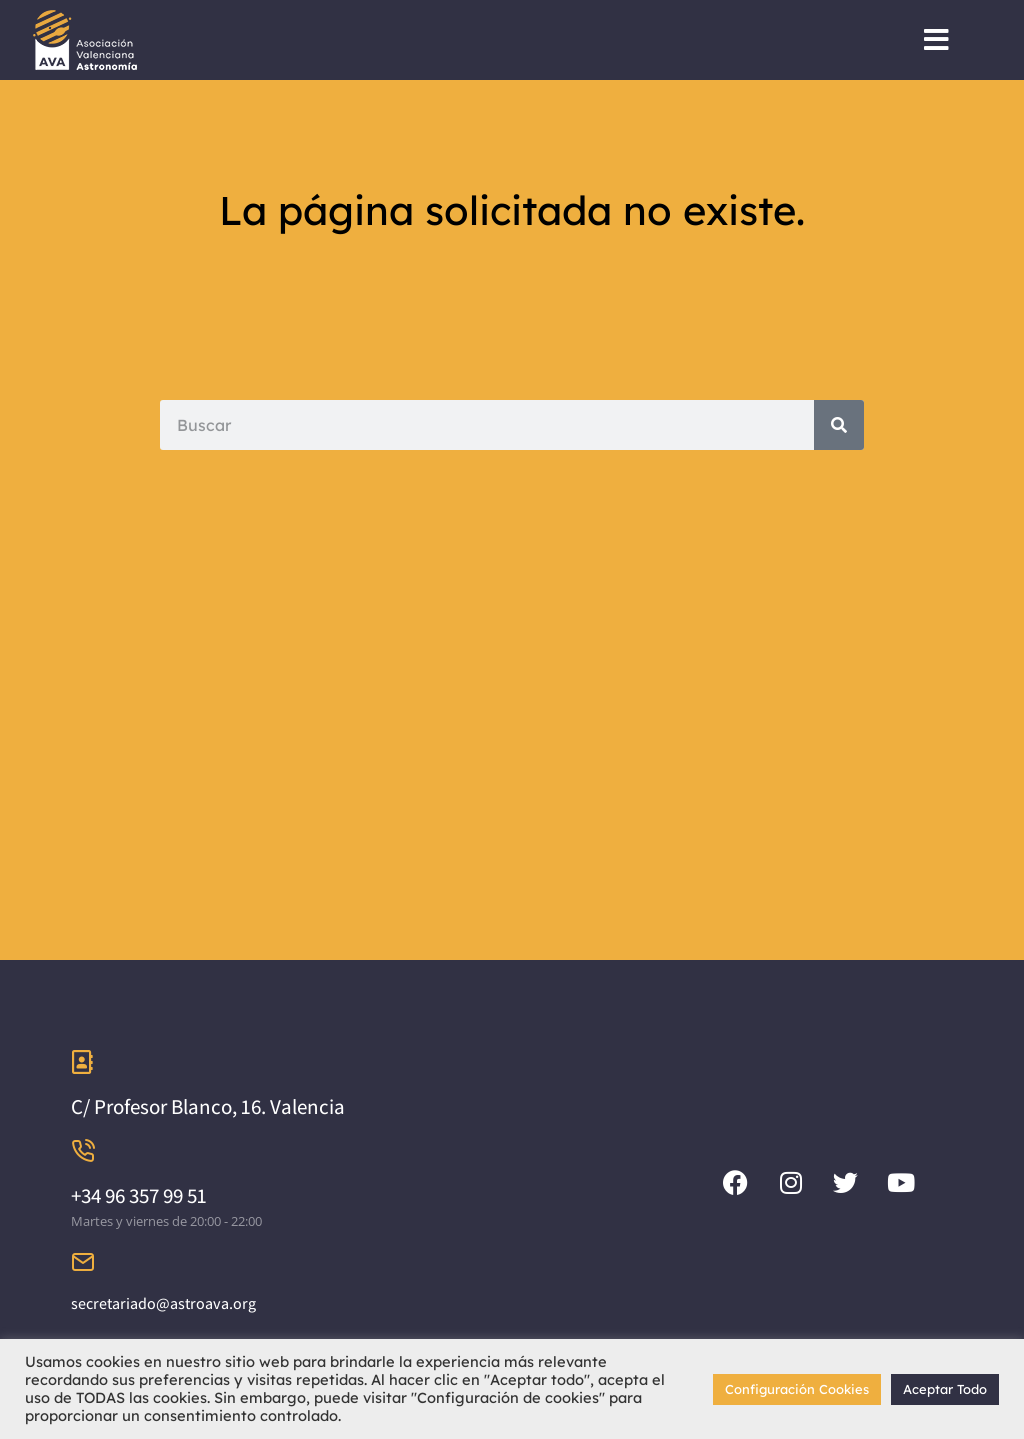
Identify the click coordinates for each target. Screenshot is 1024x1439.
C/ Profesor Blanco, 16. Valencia (208, 1106)
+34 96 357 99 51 (139, 1195)
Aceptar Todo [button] (945, 1389)
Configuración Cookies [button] (797, 1389)
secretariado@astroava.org (163, 1303)
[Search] (839, 425)
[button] (936, 40)
